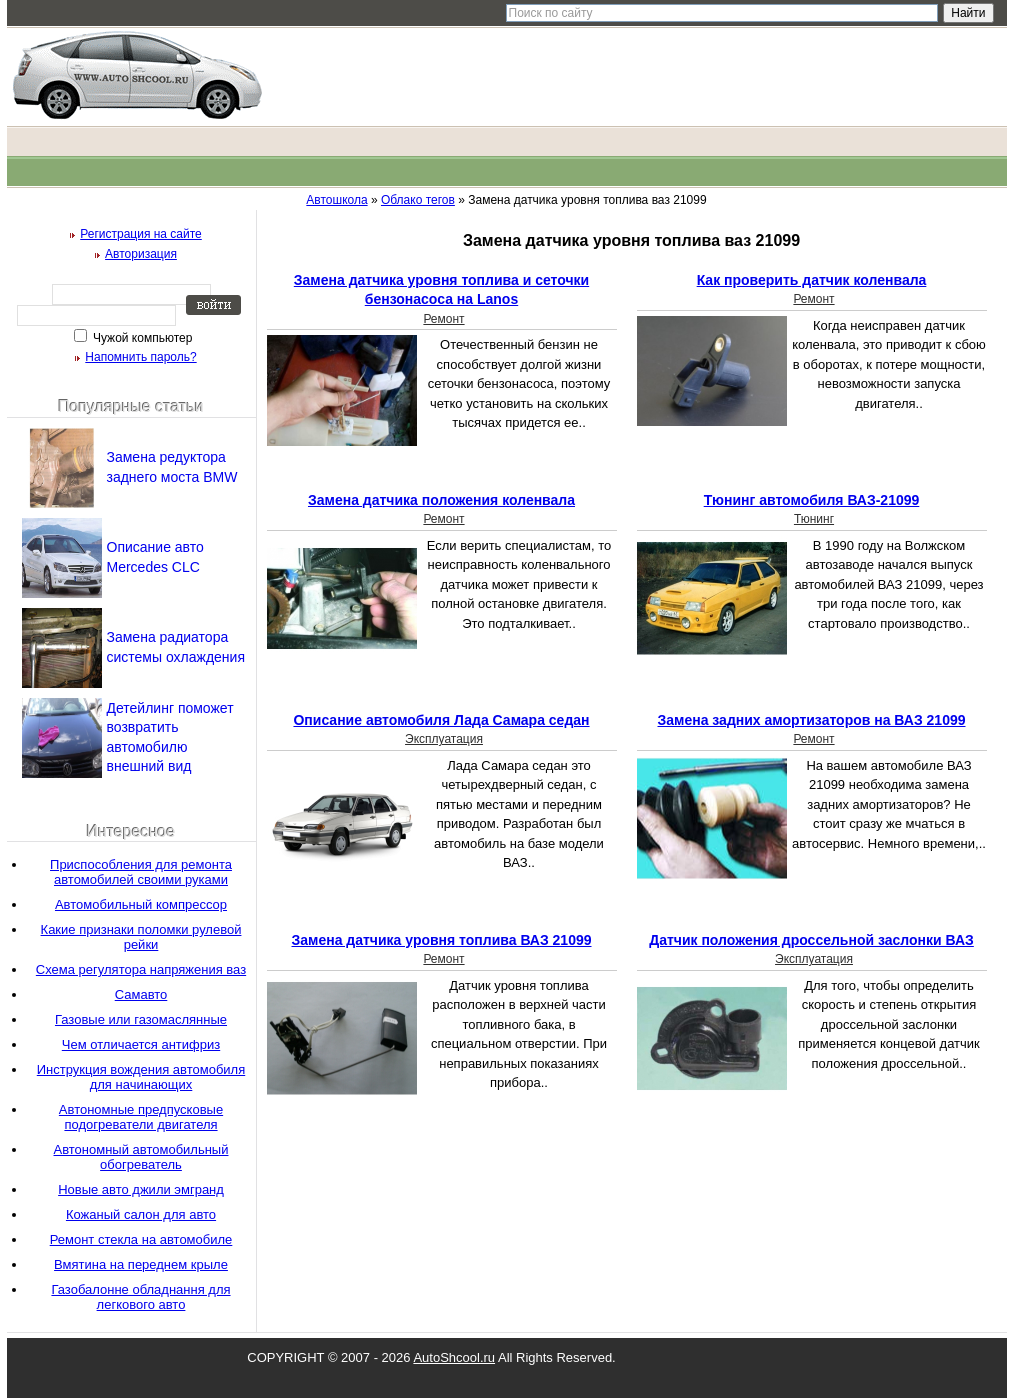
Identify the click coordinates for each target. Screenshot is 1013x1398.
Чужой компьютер (141, 338)
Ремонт (443, 319)
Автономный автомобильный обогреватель (141, 1157)
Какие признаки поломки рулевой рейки (141, 937)
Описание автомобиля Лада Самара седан (441, 720)
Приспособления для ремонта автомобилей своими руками (141, 872)
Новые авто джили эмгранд (141, 1189)
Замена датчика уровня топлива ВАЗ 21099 (442, 940)
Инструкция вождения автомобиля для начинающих (141, 1077)
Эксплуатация (444, 739)
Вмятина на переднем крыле (141, 1264)
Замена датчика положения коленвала (441, 500)
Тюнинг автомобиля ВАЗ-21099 (812, 500)
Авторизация (141, 254)
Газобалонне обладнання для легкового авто (140, 1297)
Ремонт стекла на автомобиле (141, 1239)
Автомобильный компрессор (141, 904)
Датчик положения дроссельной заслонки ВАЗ (811, 940)
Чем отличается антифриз (141, 1044)
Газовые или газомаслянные (141, 1019)
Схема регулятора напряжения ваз (141, 969)
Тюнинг (814, 519)
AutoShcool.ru (454, 1357)
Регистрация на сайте (141, 234)
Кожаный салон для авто (141, 1214)
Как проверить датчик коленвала (812, 280)
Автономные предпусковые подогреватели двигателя (141, 1117)
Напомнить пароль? (140, 357)
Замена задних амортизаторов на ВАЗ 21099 (812, 720)
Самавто (141, 994)
